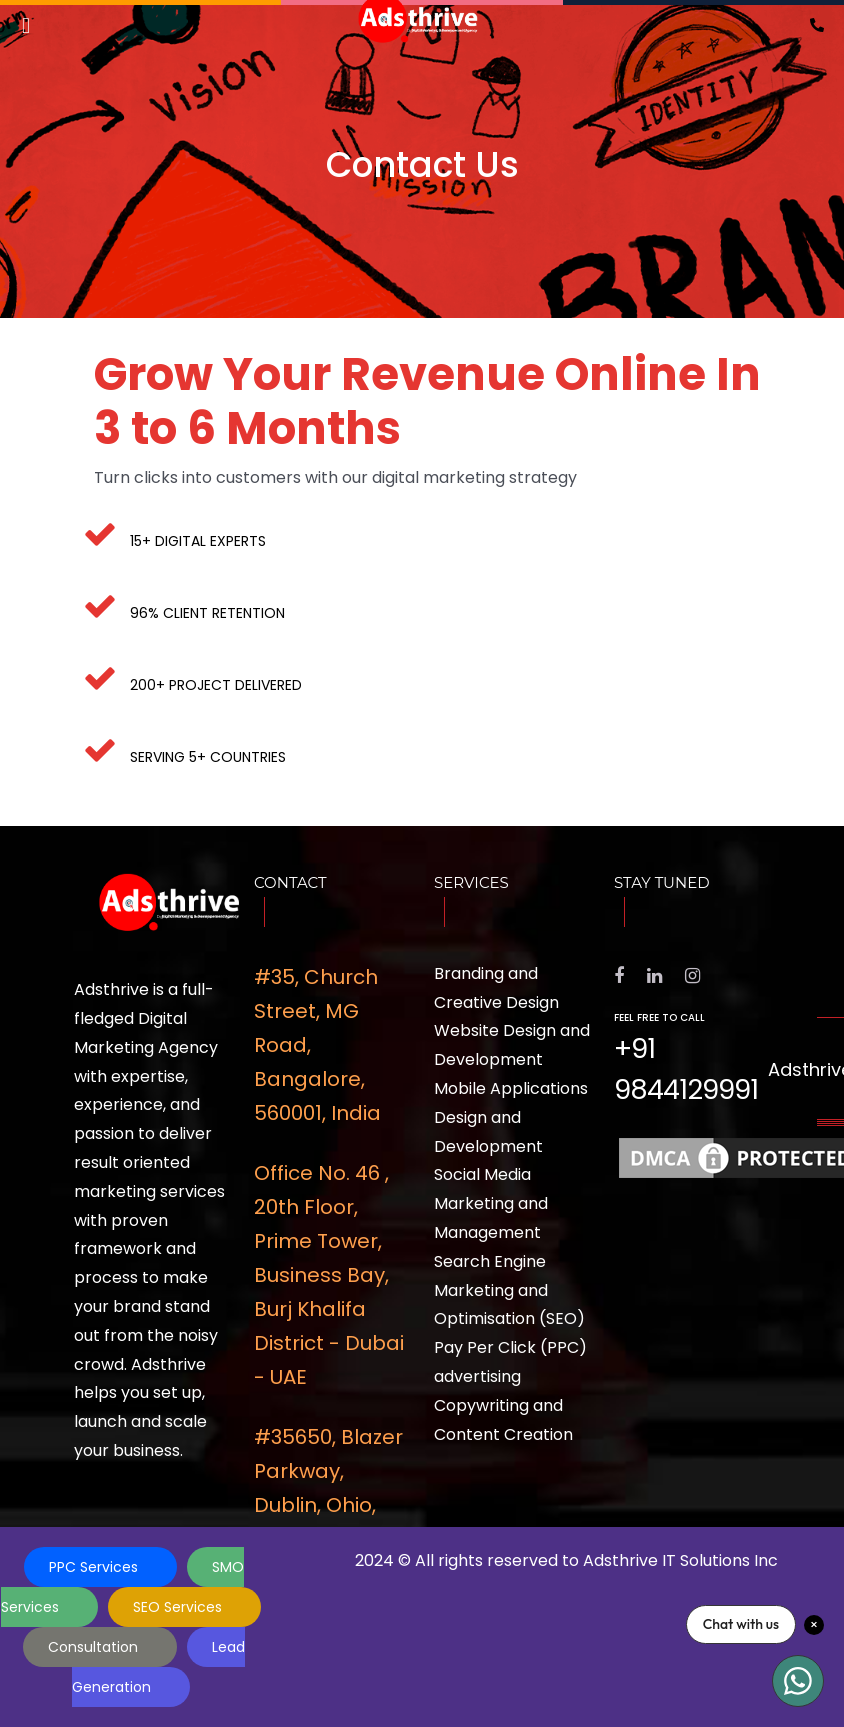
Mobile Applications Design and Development (511, 1117)
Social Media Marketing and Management (491, 1203)
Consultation (95, 1647)
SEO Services (179, 1607)
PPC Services (95, 1567)
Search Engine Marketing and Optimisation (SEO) (509, 1290)
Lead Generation (158, 1667)
